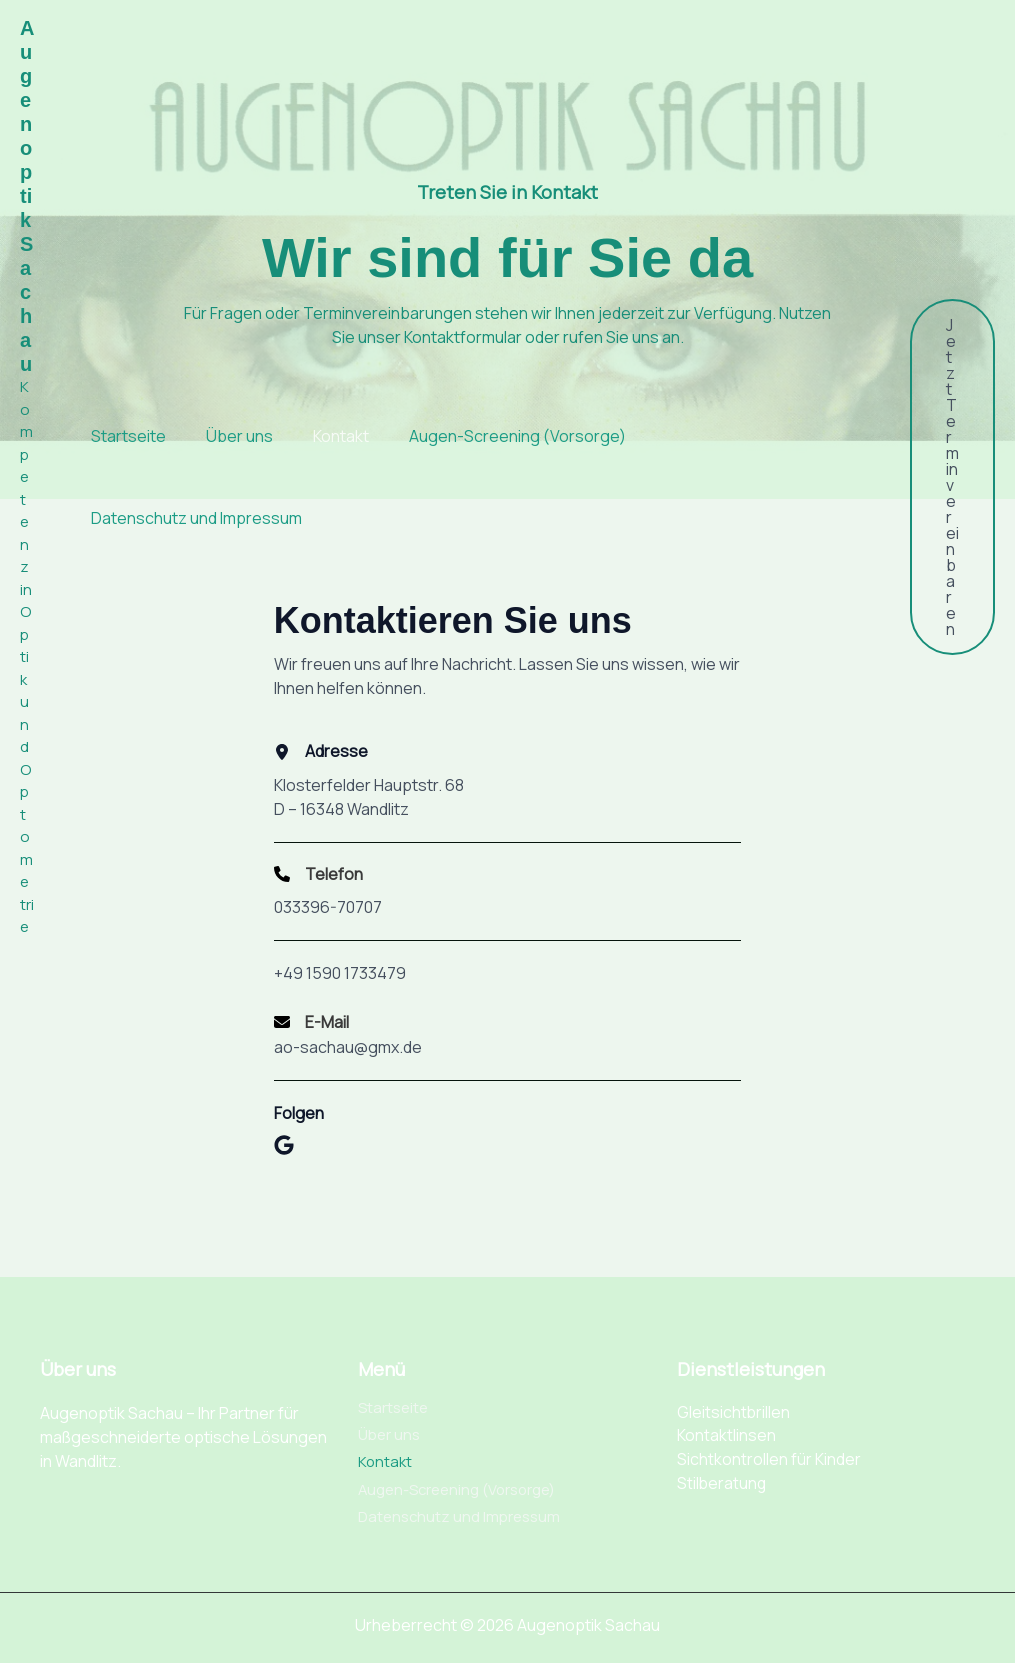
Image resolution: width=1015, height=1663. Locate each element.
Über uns (222, 436)
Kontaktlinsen (726, 1428)
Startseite (111, 436)
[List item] (284, 1158)
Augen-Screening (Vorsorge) (500, 436)
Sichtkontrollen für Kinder (769, 1452)
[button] (952, 477)
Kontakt (324, 436)
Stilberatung (722, 1476)
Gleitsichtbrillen (734, 1404)
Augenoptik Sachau (27, 196)
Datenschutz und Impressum (179, 518)
